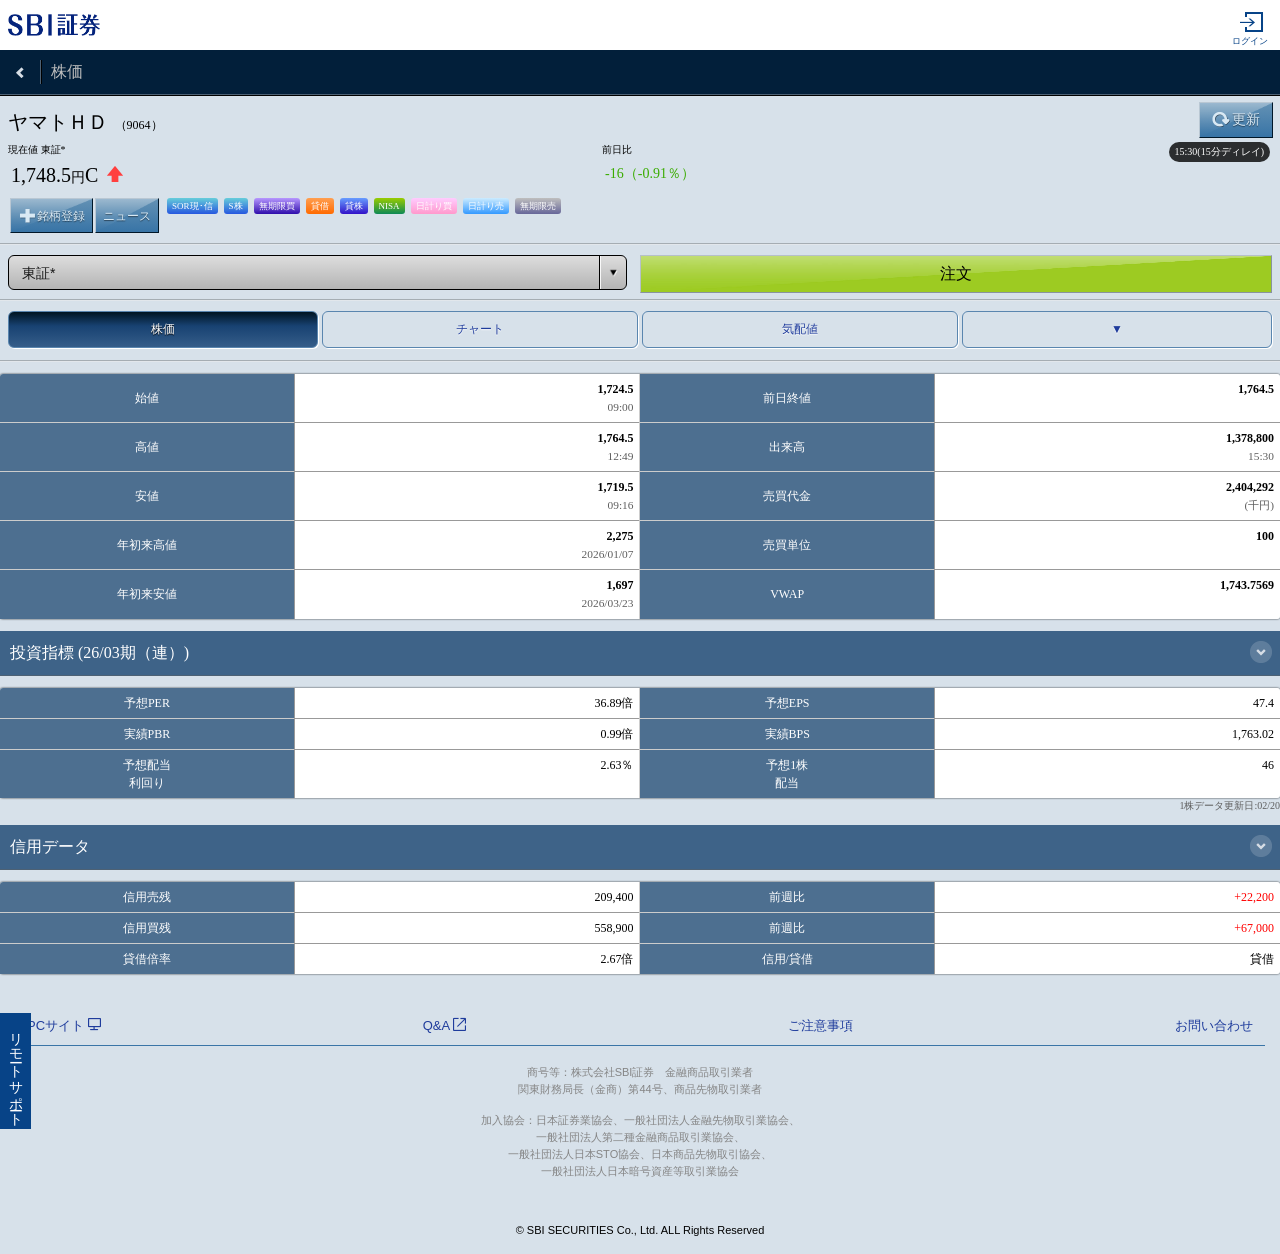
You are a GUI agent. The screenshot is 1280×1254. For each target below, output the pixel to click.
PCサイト (64, 1025)
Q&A (444, 1025)
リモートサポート (15, 1071)
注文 (956, 273)
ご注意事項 (820, 1025)
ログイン (1250, 29)
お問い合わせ (1214, 1025)
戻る (20, 72)
